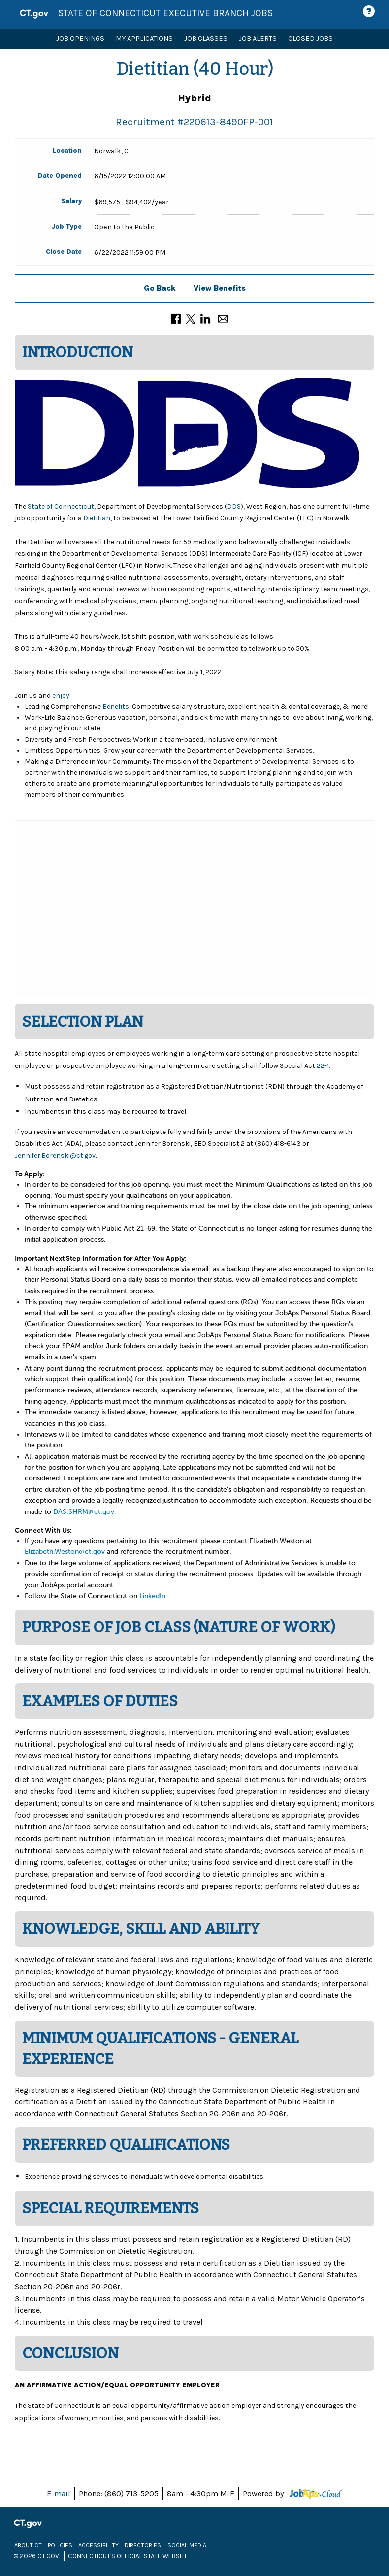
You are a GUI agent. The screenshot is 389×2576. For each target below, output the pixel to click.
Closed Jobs (310, 38)
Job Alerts (258, 38)
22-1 (323, 1066)
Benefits (115, 706)
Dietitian (96, 518)
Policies (60, 2545)
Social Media (186, 2545)
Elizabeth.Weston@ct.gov (65, 1551)
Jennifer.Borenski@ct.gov (55, 1155)
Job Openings (80, 38)
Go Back (160, 288)
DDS (234, 506)
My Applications (144, 38)
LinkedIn (152, 1596)
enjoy (60, 695)
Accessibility (98, 2545)
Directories (143, 2545)
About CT (28, 2545)
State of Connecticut (60, 506)
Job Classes (205, 38)
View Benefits (220, 288)
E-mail (58, 2493)
